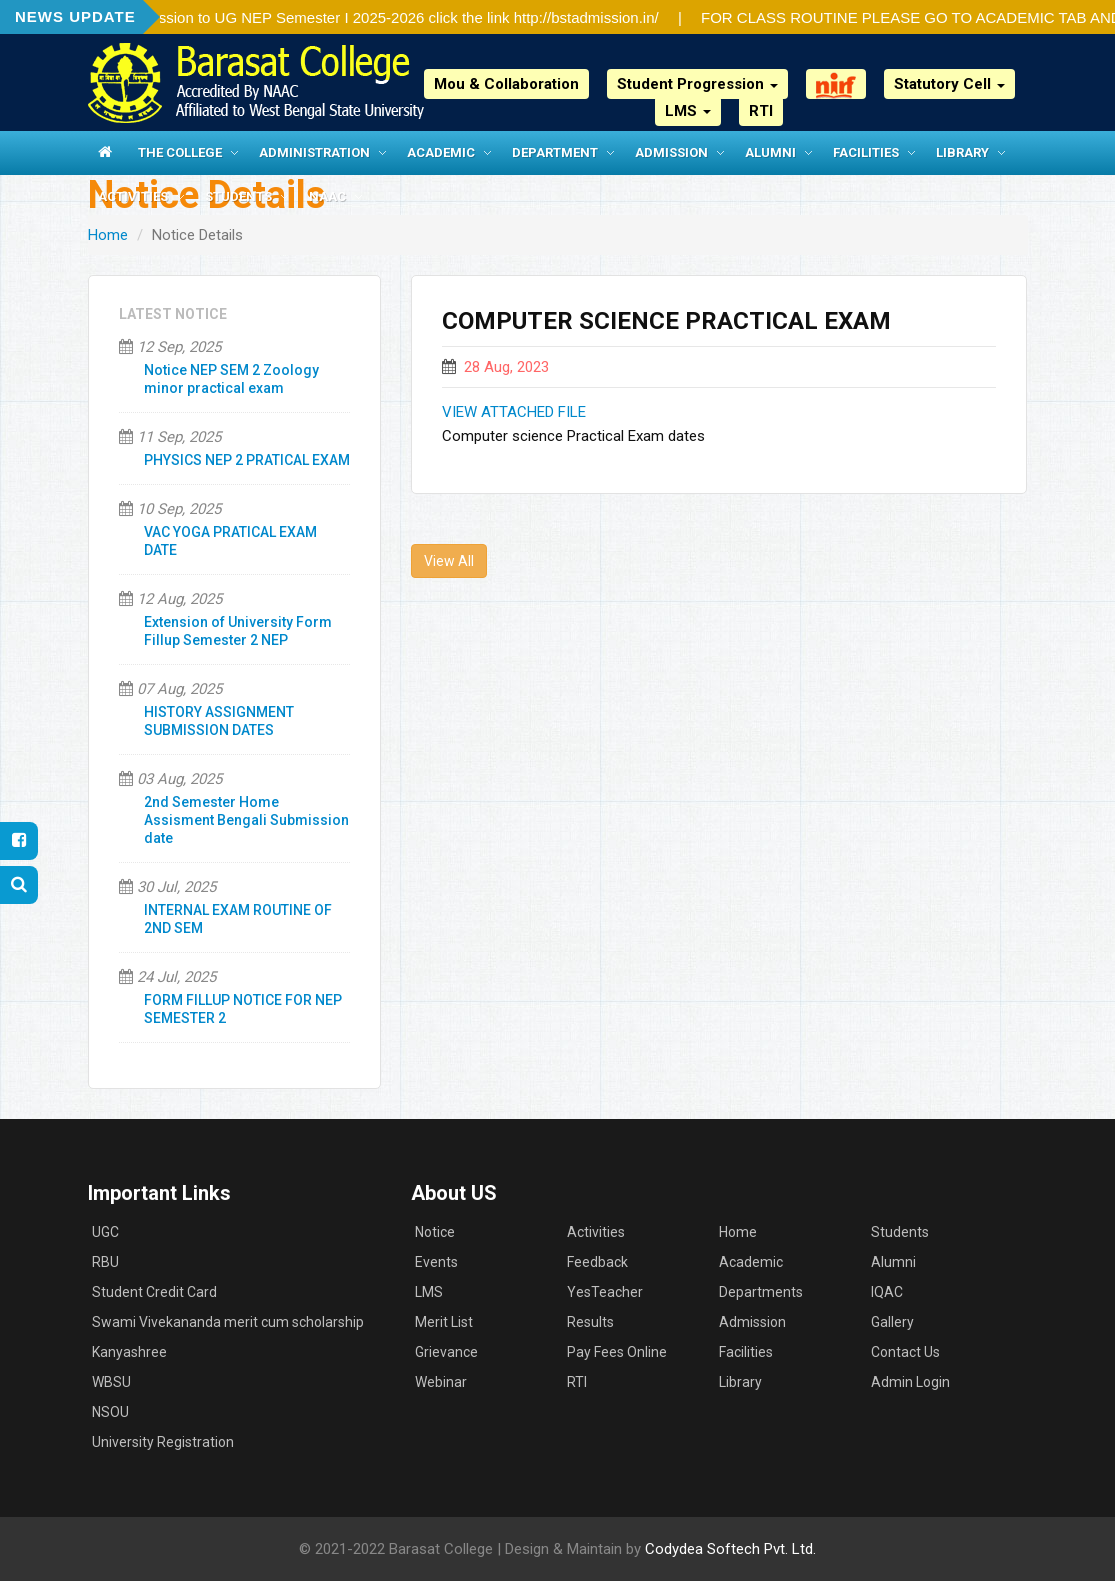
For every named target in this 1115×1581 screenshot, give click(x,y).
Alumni (770, 152)
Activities (133, 196)
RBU (105, 1262)
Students (238, 196)
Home (108, 235)
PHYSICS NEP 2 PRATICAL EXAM (247, 460)
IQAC (887, 1292)
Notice (435, 1232)
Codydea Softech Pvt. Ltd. (730, 1549)
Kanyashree (129, 1352)
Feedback (597, 1262)
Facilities (866, 152)
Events (436, 1262)
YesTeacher (605, 1292)
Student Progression (697, 84)
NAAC (327, 196)
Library (962, 152)
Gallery (892, 1322)
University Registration (163, 1442)
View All (449, 561)
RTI (761, 111)
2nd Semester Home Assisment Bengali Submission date (246, 820)
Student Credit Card (154, 1292)
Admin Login (910, 1382)
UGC (105, 1232)
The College (180, 152)
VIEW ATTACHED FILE (514, 412)
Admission (671, 152)
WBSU (111, 1382)
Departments (761, 1292)
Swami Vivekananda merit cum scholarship (228, 1322)
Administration (314, 152)
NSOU (110, 1412)
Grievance (446, 1352)
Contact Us (905, 1352)
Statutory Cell (949, 84)
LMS (688, 111)
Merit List (444, 1322)
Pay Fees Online (617, 1352)
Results (590, 1322)
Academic (441, 152)
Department (555, 152)
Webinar (441, 1382)
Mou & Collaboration (506, 84)
